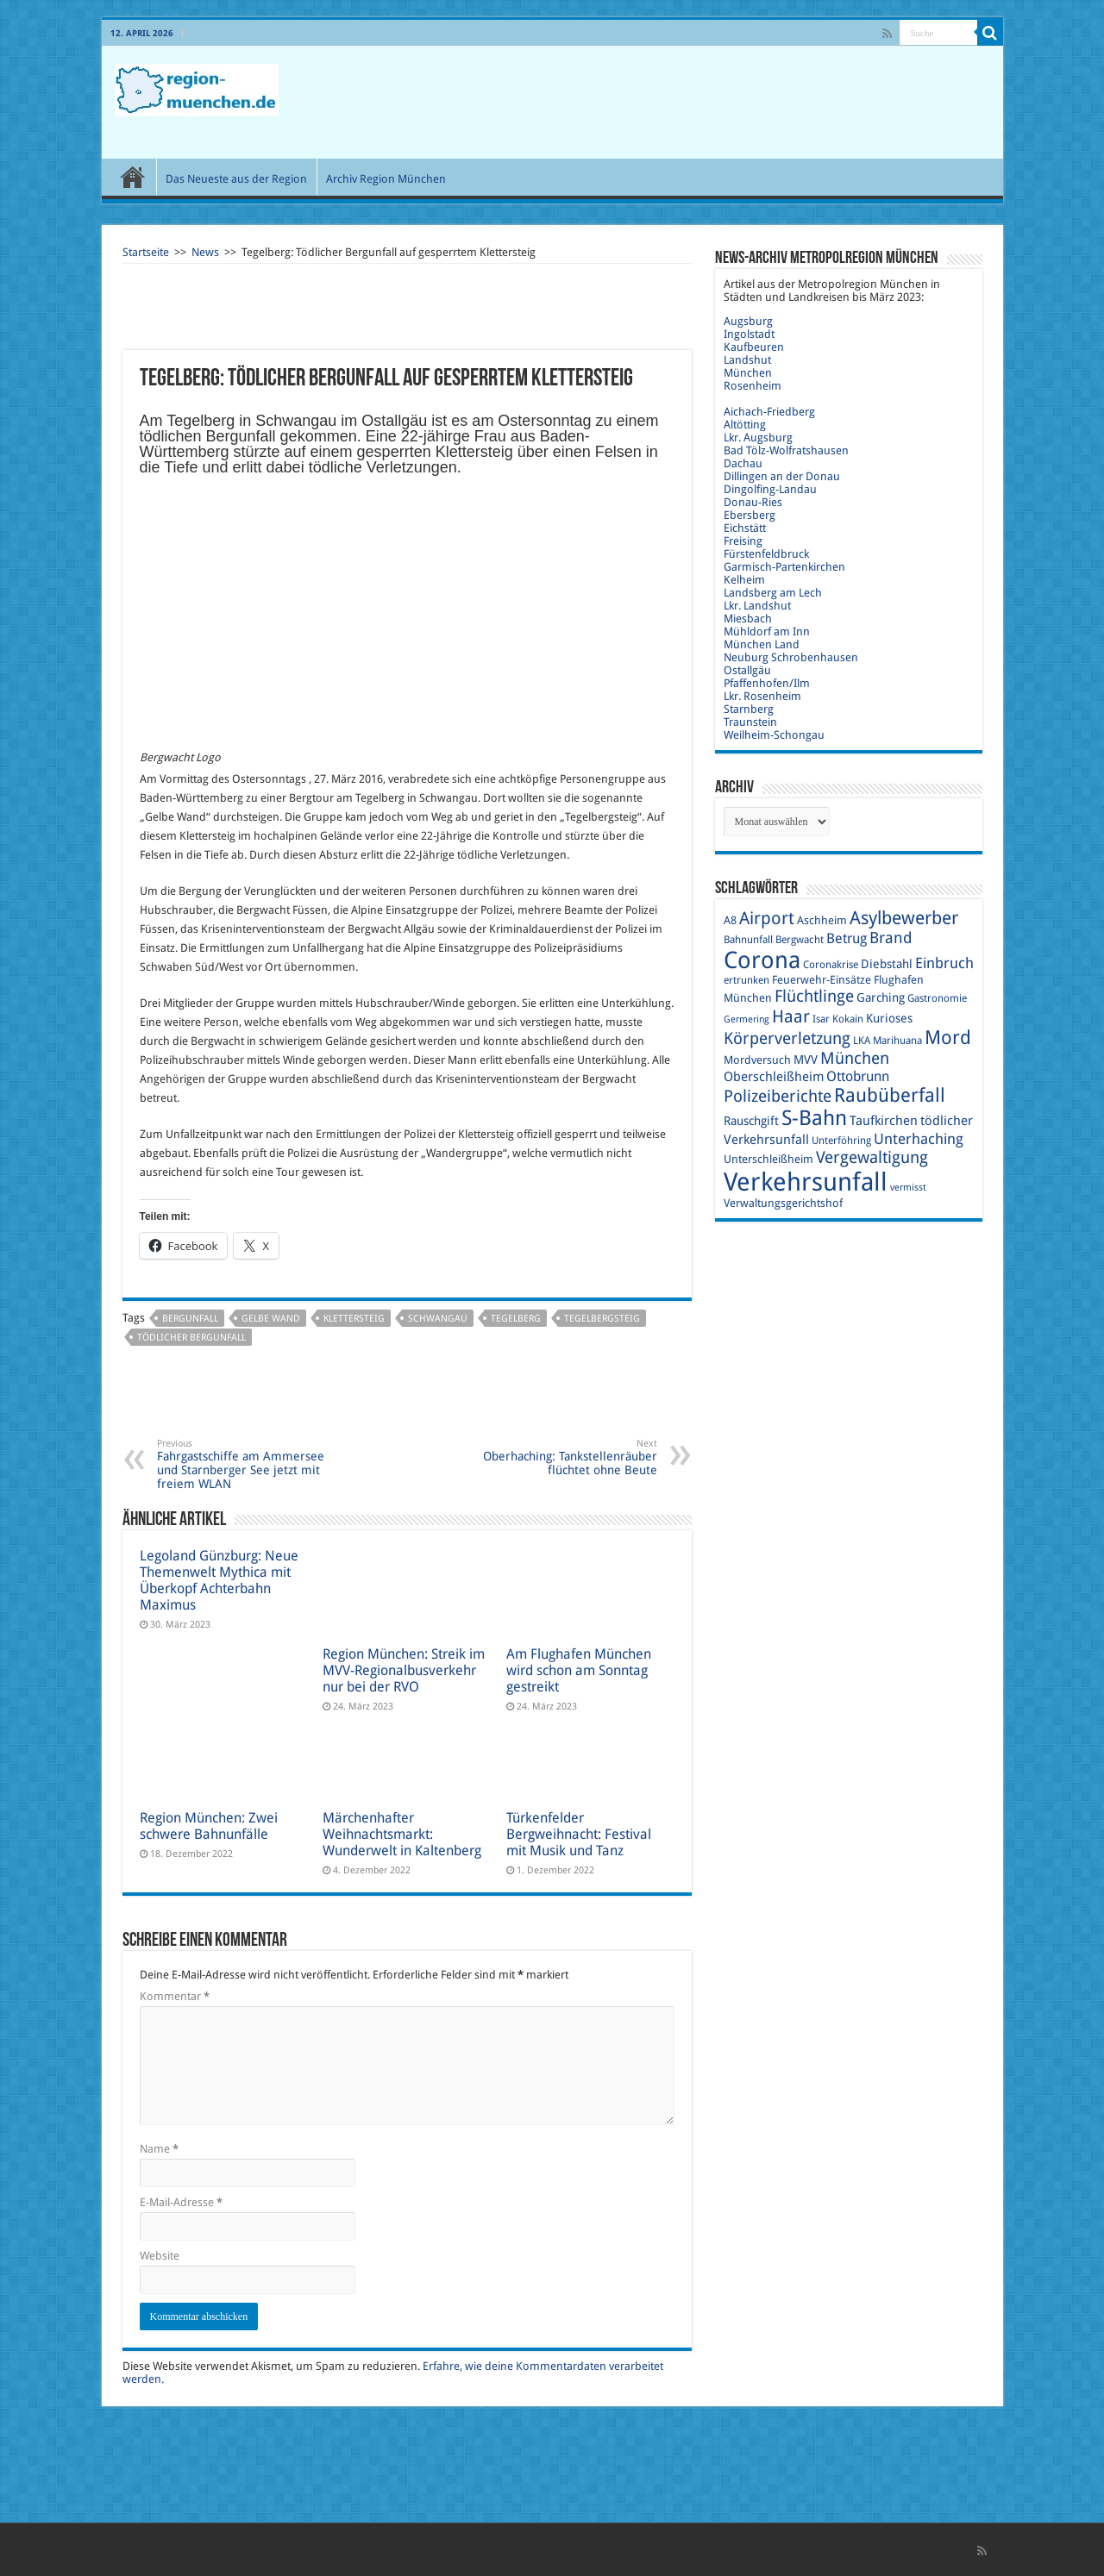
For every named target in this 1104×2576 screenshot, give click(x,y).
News (205, 252)
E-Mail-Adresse (181, 2202)
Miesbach (748, 618)
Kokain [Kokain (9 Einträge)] (847, 1019)
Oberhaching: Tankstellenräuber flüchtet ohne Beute (568, 1457)
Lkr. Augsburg (758, 437)
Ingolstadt (749, 334)
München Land (762, 644)
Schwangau (437, 1318)
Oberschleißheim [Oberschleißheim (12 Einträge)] (774, 1077)
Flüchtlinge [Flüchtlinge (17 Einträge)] (814, 996)
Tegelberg (516, 1318)
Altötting (745, 424)
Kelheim (744, 579)
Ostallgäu (747, 670)
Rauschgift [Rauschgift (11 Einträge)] (751, 1121)
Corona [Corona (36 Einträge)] (762, 960)
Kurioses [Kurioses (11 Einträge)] (889, 1018)
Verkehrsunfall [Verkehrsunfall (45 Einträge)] (806, 1182)
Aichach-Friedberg (769, 411)
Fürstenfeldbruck (766, 553)
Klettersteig (354, 1318)
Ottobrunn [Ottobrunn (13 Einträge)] (857, 1076)
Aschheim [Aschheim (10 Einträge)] (822, 920)
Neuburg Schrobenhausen (791, 657)
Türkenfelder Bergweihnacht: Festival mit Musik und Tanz (578, 1834)
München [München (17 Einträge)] (854, 1058)
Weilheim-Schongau (774, 734)
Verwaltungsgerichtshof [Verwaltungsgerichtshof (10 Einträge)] (783, 1203)
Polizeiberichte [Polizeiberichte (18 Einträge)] (777, 1096)
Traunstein (750, 722)
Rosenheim (752, 385)
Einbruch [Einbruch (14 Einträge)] (944, 963)
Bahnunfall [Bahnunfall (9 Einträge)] (748, 940)
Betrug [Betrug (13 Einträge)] (846, 938)
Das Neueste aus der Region (236, 178)
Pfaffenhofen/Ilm (767, 683)
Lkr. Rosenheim (762, 696)
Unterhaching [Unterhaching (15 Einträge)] (918, 1138)
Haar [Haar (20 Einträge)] (791, 1016)
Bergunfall (190, 1318)
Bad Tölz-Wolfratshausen (786, 450)
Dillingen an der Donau (782, 476)
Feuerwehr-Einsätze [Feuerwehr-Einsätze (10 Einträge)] (821, 979)
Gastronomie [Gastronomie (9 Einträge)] (937, 998)
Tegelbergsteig (602, 1318)
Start (132, 177)
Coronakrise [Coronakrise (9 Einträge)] (830, 965)
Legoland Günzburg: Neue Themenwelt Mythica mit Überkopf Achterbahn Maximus (219, 1580)
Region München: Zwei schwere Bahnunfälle (209, 1826)
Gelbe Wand (271, 1318)
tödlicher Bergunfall (191, 1337)
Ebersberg (749, 515)
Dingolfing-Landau (770, 489)
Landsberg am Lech (773, 592)
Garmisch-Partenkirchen (784, 566)
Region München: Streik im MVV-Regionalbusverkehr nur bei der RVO (404, 1670)
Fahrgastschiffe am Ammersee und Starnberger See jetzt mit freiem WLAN (245, 1464)
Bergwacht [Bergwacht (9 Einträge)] (799, 940)
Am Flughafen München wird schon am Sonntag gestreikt (578, 1670)
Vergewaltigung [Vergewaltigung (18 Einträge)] (872, 1157)
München (748, 372)
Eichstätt (745, 528)
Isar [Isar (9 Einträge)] (821, 1019)
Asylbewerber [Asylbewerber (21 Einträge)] (904, 918)
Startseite (145, 252)
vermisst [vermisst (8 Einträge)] (908, 1187)
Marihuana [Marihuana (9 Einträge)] (897, 1041)
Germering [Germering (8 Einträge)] (746, 1019)
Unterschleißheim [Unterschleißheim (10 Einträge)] (768, 1159)
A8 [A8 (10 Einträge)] (730, 920)
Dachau (743, 463)
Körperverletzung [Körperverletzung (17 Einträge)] (787, 1038)
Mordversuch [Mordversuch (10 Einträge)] (757, 1060)
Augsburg (748, 321)
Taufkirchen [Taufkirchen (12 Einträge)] (884, 1121)
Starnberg (749, 709)
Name (159, 2148)
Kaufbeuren (754, 347)
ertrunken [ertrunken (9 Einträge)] (746, 980)
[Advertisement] (676, 102)
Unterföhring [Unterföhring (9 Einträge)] (841, 1141)
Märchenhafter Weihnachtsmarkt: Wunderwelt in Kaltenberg (402, 1834)
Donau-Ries (753, 502)
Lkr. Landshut (757, 605)
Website (159, 2255)
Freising (743, 541)
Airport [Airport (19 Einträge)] (766, 918)
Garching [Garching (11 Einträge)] (880, 997)
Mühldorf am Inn (767, 631)
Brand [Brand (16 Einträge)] (891, 937)
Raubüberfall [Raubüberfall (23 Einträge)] (889, 1095)
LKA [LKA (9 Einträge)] (861, 1041)
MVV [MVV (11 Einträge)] (806, 1059)
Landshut (747, 359)
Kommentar (175, 1996)
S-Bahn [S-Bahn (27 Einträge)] (814, 1118)
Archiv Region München (386, 178)
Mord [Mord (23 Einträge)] (948, 1037)
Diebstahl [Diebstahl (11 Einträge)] (887, 964)
